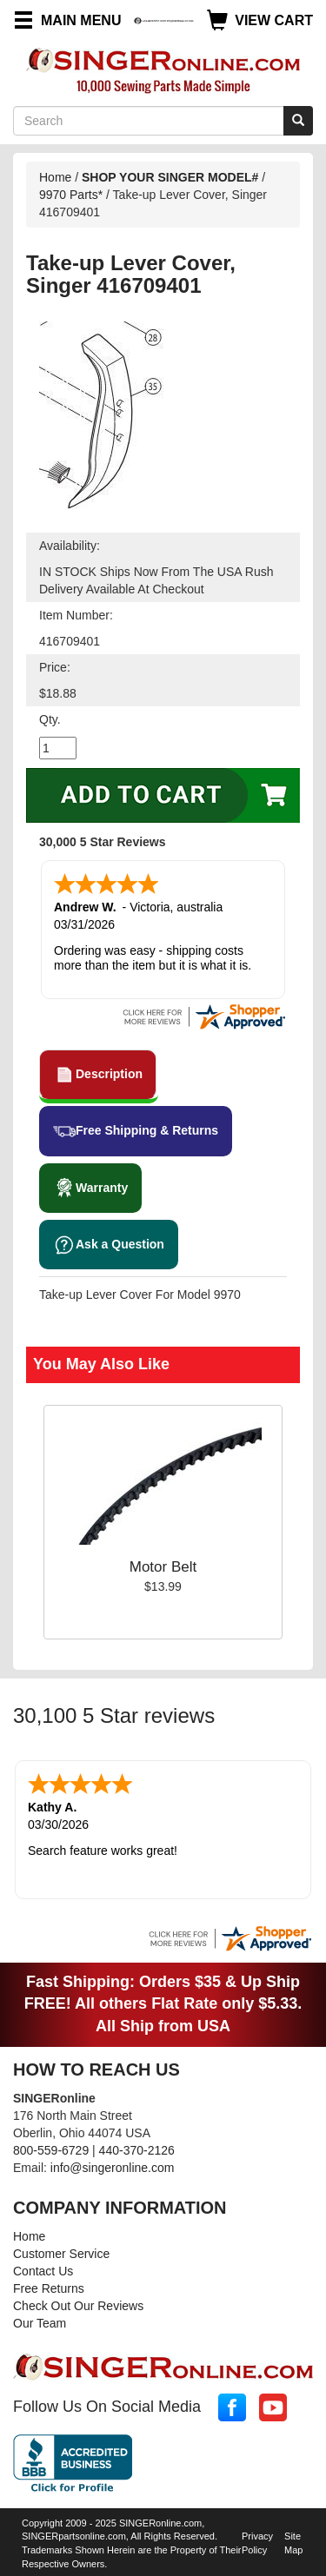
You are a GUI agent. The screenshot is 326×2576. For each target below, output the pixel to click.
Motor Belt (163, 1567)
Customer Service (61, 2254)
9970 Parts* (71, 195)
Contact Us (43, 2271)
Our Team (39, 2323)
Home (55, 177)
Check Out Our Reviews (78, 2306)
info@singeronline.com (112, 2168)
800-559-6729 (51, 2150)
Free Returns (48, 2288)
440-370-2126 (137, 2150)
